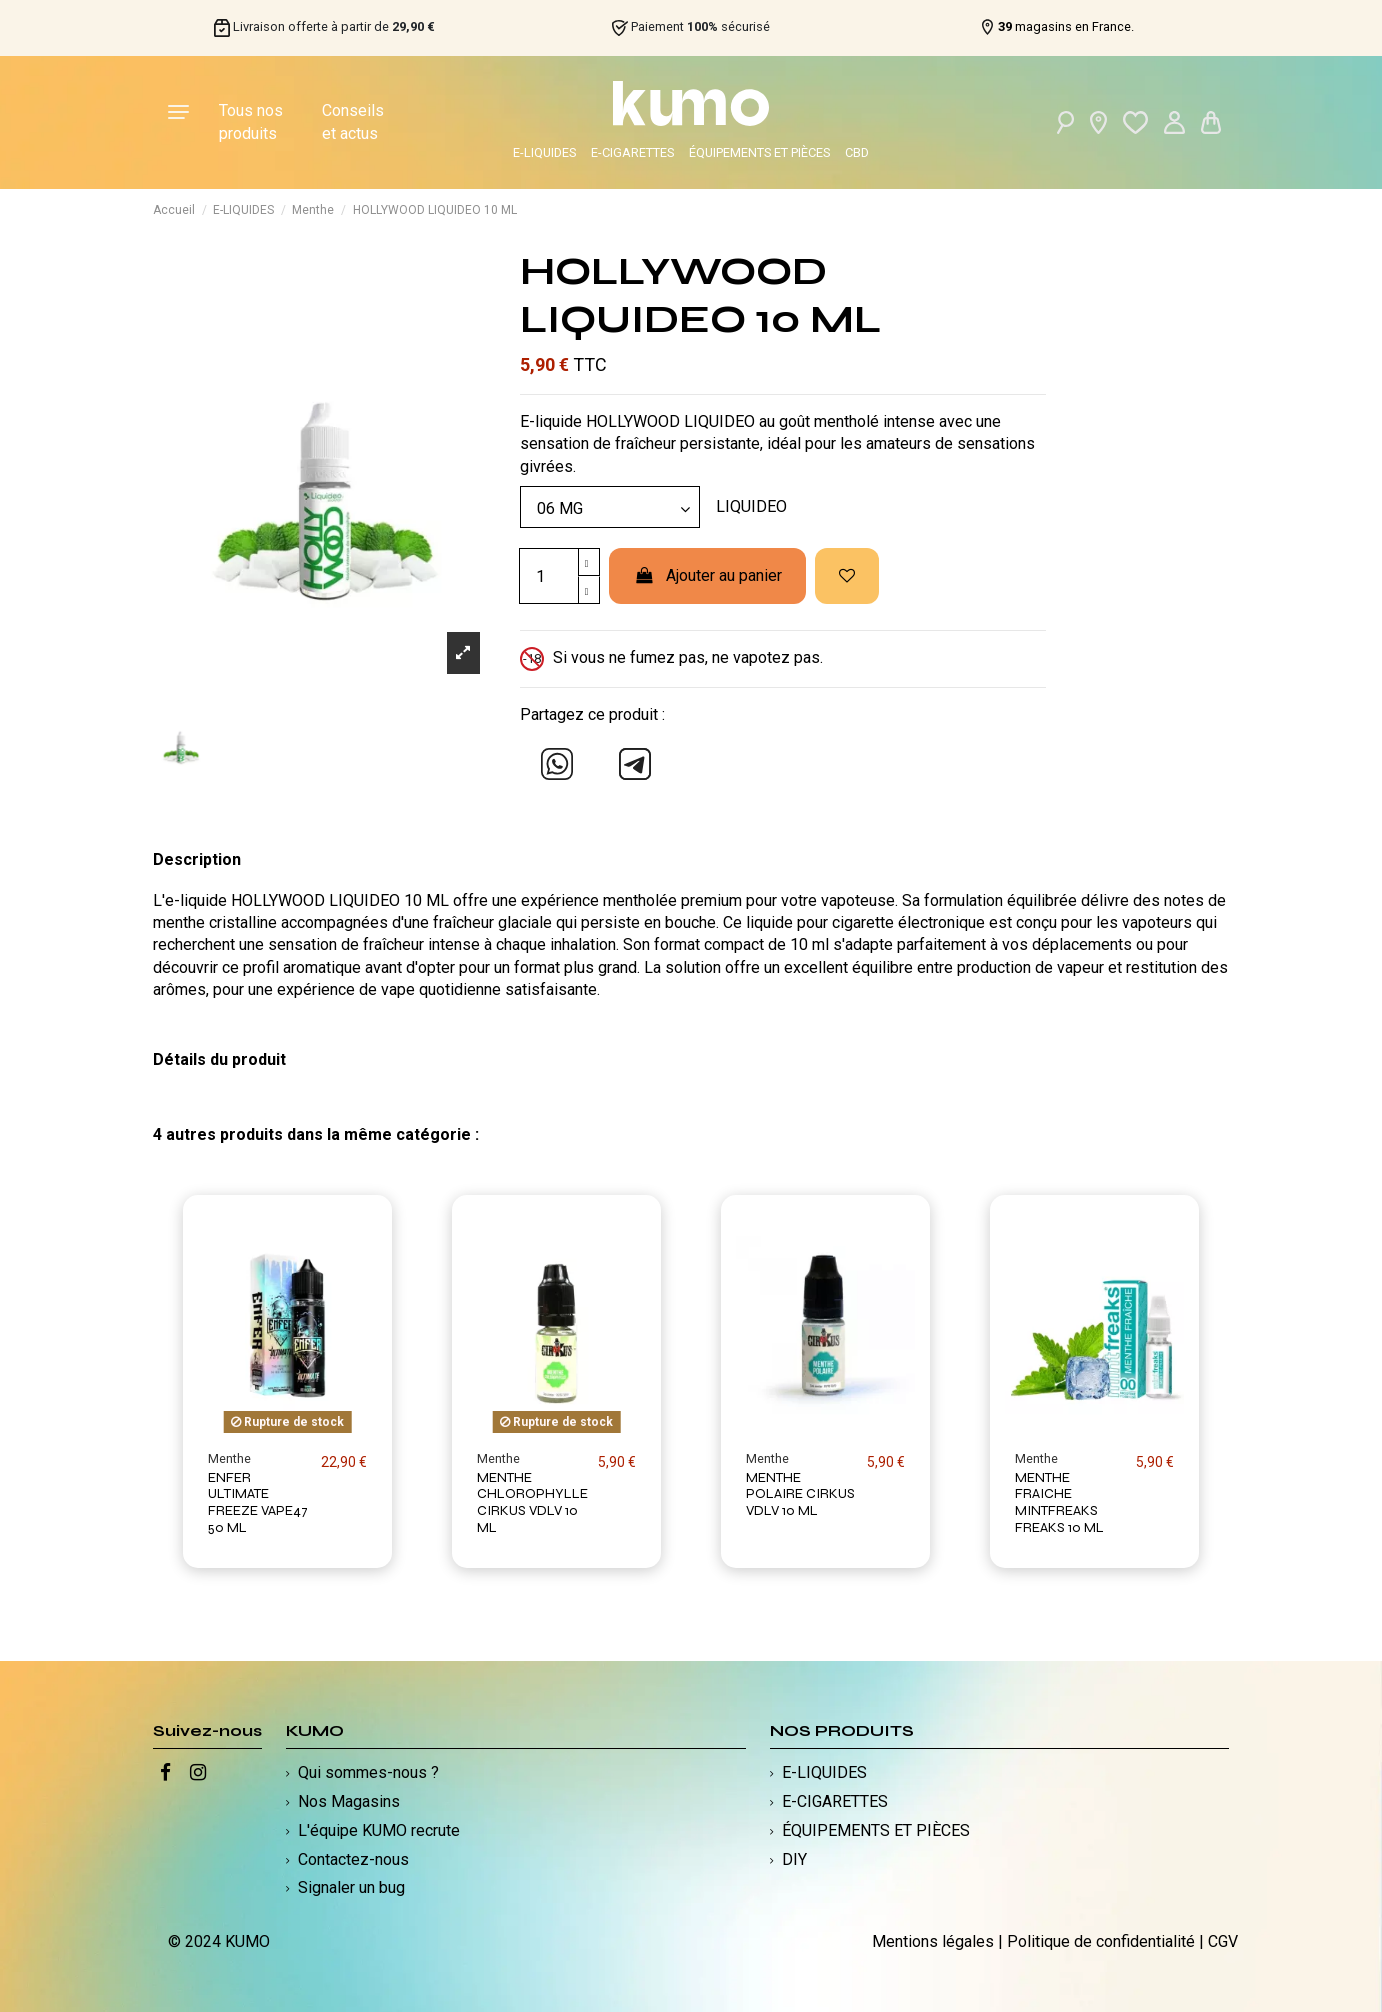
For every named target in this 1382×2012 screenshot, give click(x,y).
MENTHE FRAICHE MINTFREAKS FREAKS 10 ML (1059, 1502)
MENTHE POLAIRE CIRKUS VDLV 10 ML (800, 1494)
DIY (794, 1859)
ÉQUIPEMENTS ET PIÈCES (759, 152)
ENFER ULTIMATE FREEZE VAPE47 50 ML (258, 1502)
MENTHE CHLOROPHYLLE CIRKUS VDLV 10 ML (532, 1502)
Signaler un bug (351, 1887)
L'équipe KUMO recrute (379, 1830)
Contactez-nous (353, 1859)
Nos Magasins (349, 1801)
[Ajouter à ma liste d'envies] (847, 576)
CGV (1223, 1941)
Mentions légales (933, 1941)
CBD (857, 152)
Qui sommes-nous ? (368, 1772)
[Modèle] (610, 507)
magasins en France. (1066, 27)
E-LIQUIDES (544, 152)
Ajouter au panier (707, 575)
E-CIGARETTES (632, 152)
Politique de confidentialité (1101, 1941)
